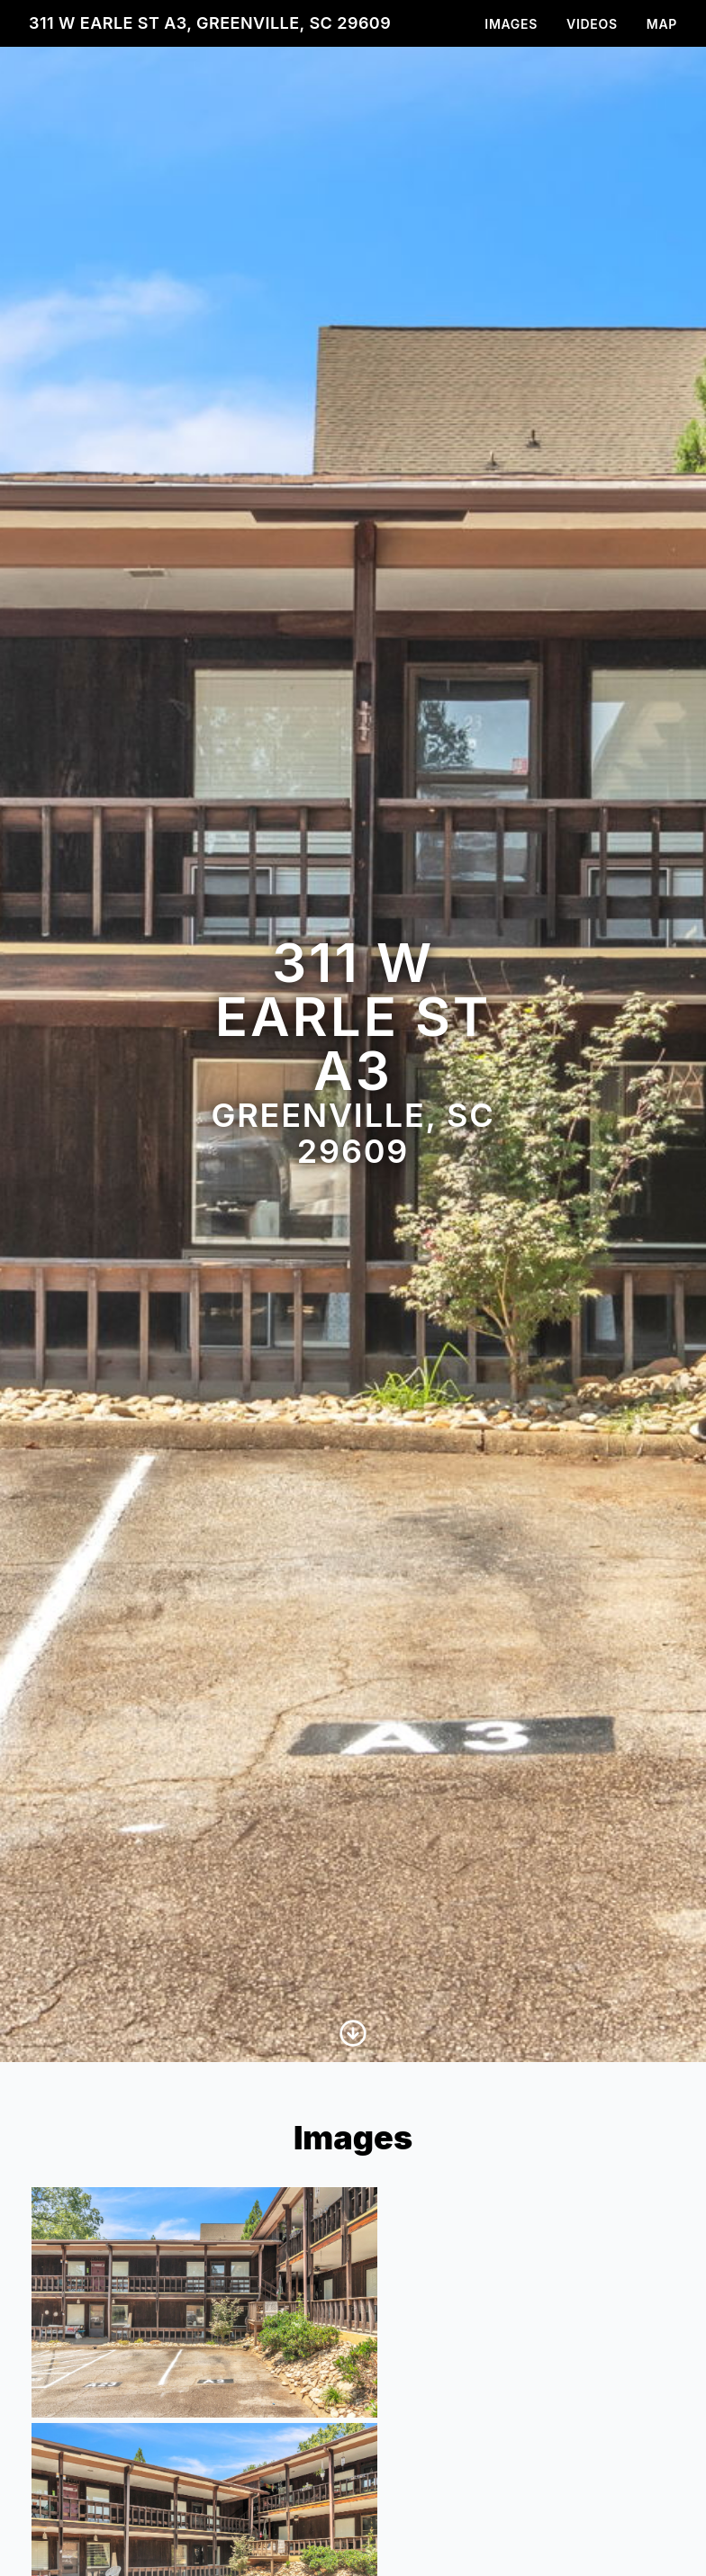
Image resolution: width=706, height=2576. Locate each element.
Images (511, 24)
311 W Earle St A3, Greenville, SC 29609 (210, 23)
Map (662, 24)
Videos (592, 24)
